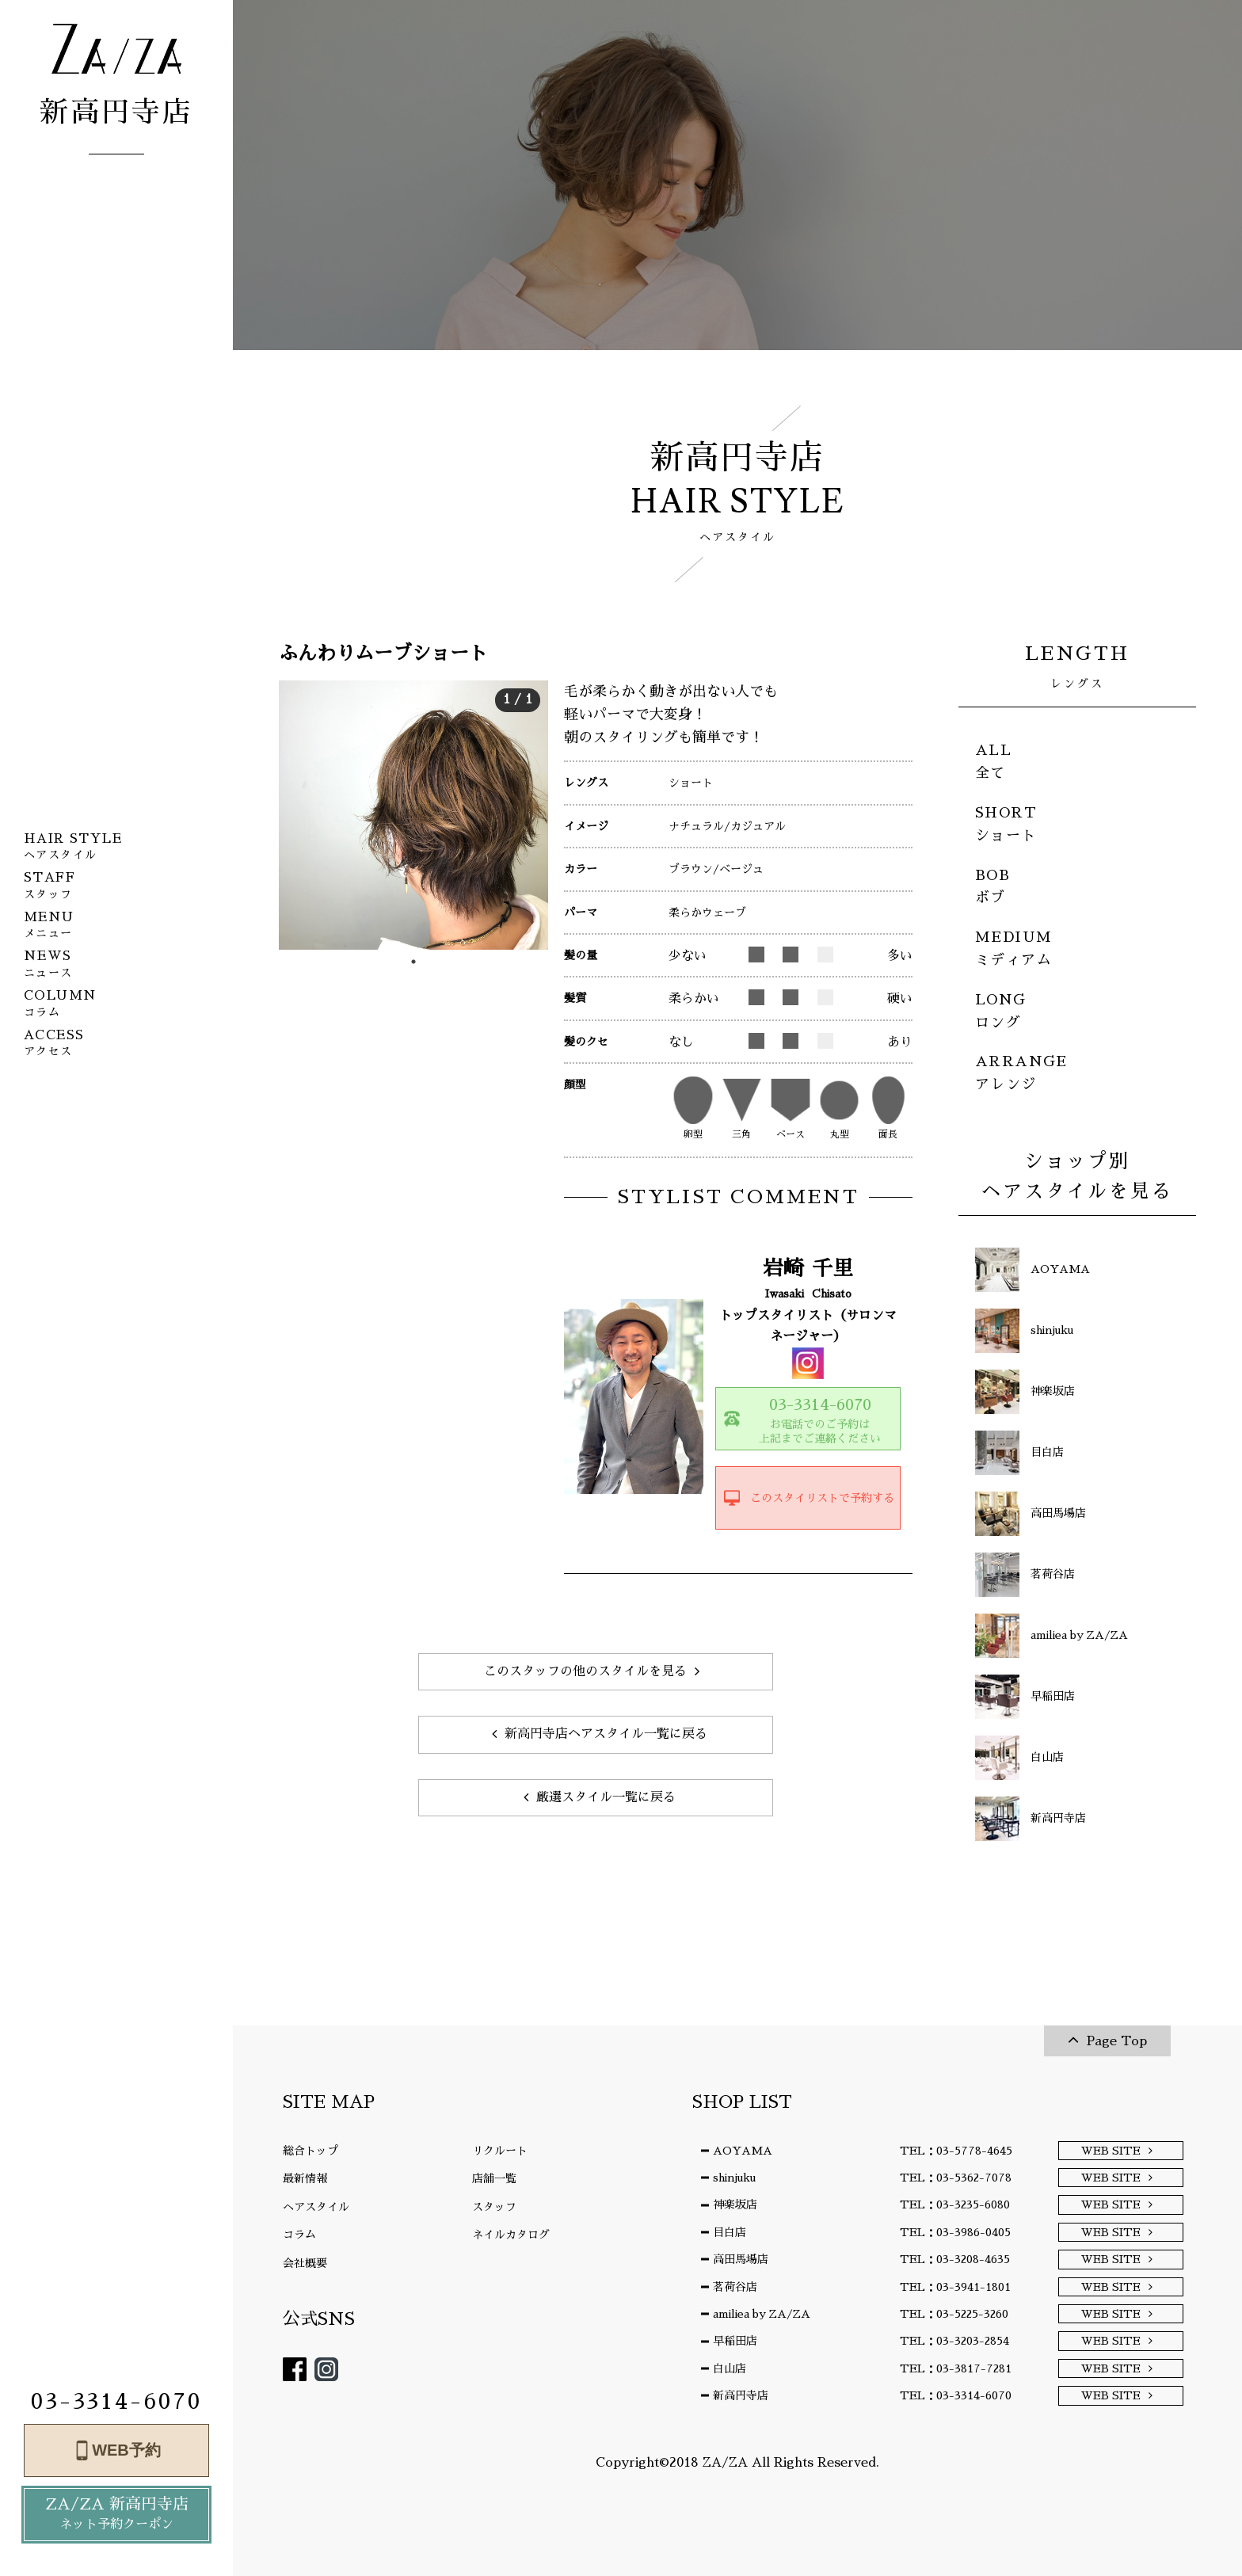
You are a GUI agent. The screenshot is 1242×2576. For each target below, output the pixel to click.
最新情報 (305, 2178)
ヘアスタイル (316, 2206)
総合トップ (310, 2150)
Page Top (1117, 2041)
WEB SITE (1111, 2150)
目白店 (729, 2232)
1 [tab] (413, 962)
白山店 (729, 2368)
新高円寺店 (740, 2395)
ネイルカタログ (511, 2234)
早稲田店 (735, 2340)
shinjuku (734, 2177)
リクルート (500, 2150)
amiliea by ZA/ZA (761, 2313)
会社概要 (305, 2263)
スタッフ (494, 2206)
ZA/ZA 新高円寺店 (116, 2515)
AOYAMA (742, 2150)
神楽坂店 (735, 2204)
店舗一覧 (494, 2178)
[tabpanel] (413, 815)
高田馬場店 (740, 2259)
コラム (299, 2234)
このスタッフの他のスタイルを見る (585, 1671)
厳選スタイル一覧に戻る (606, 1797)
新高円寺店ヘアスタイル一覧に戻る (606, 1734)
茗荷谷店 (735, 2286)
